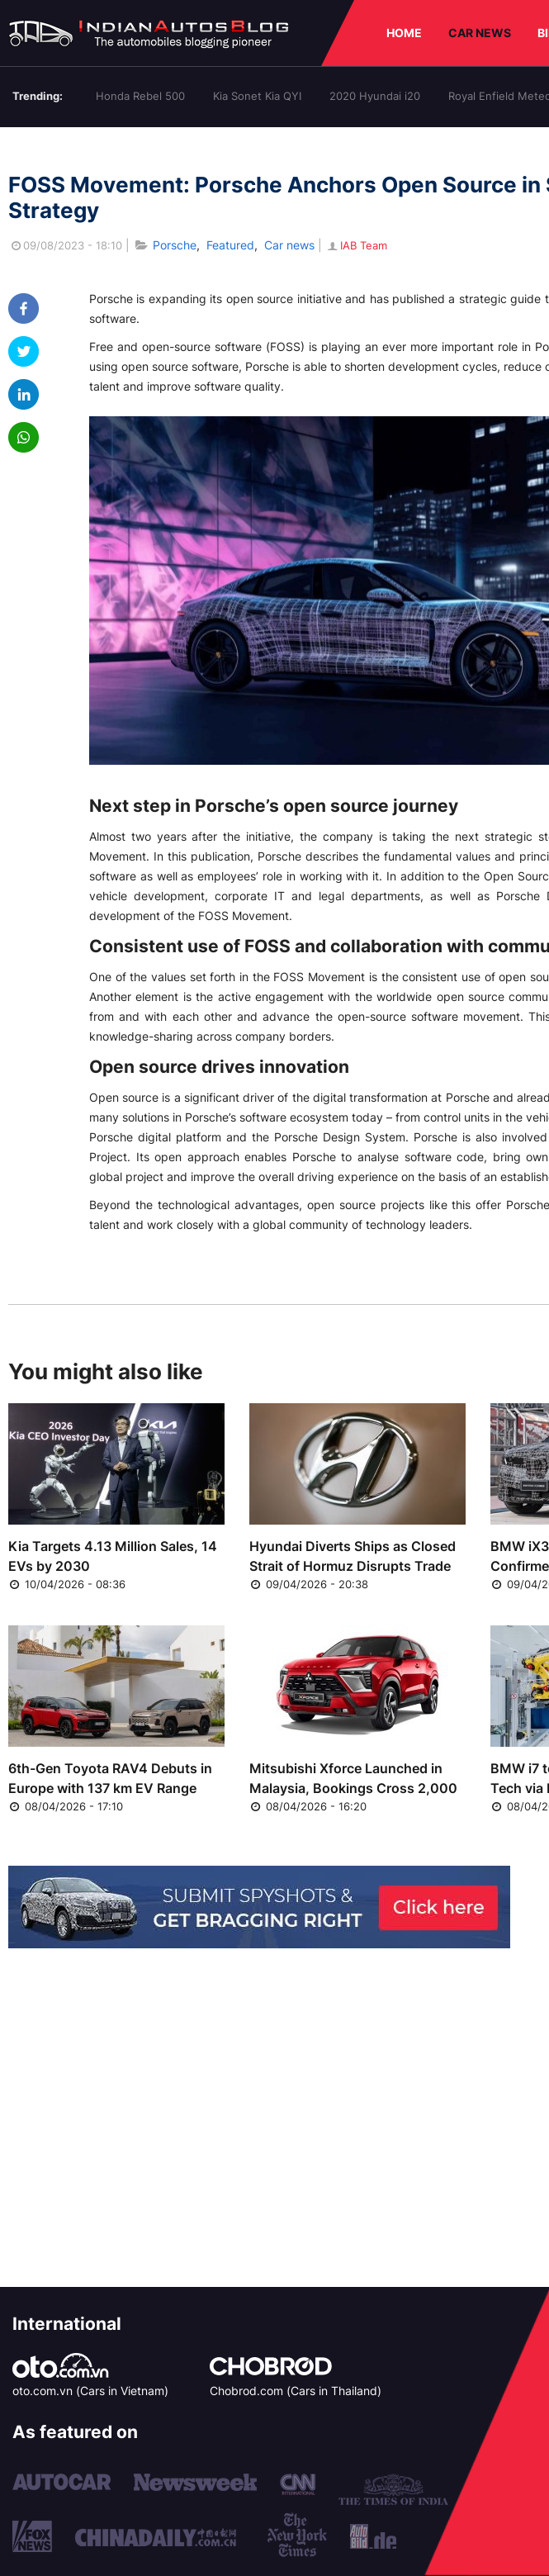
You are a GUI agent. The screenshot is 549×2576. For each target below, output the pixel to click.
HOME (404, 33)
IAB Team (356, 245)
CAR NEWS (479, 33)
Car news (289, 245)
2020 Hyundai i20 (374, 95)
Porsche (174, 245)
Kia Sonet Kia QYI (257, 95)
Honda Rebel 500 (140, 95)
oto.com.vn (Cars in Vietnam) (90, 2391)
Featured (230, 245)
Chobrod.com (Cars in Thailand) (295, 2391)
